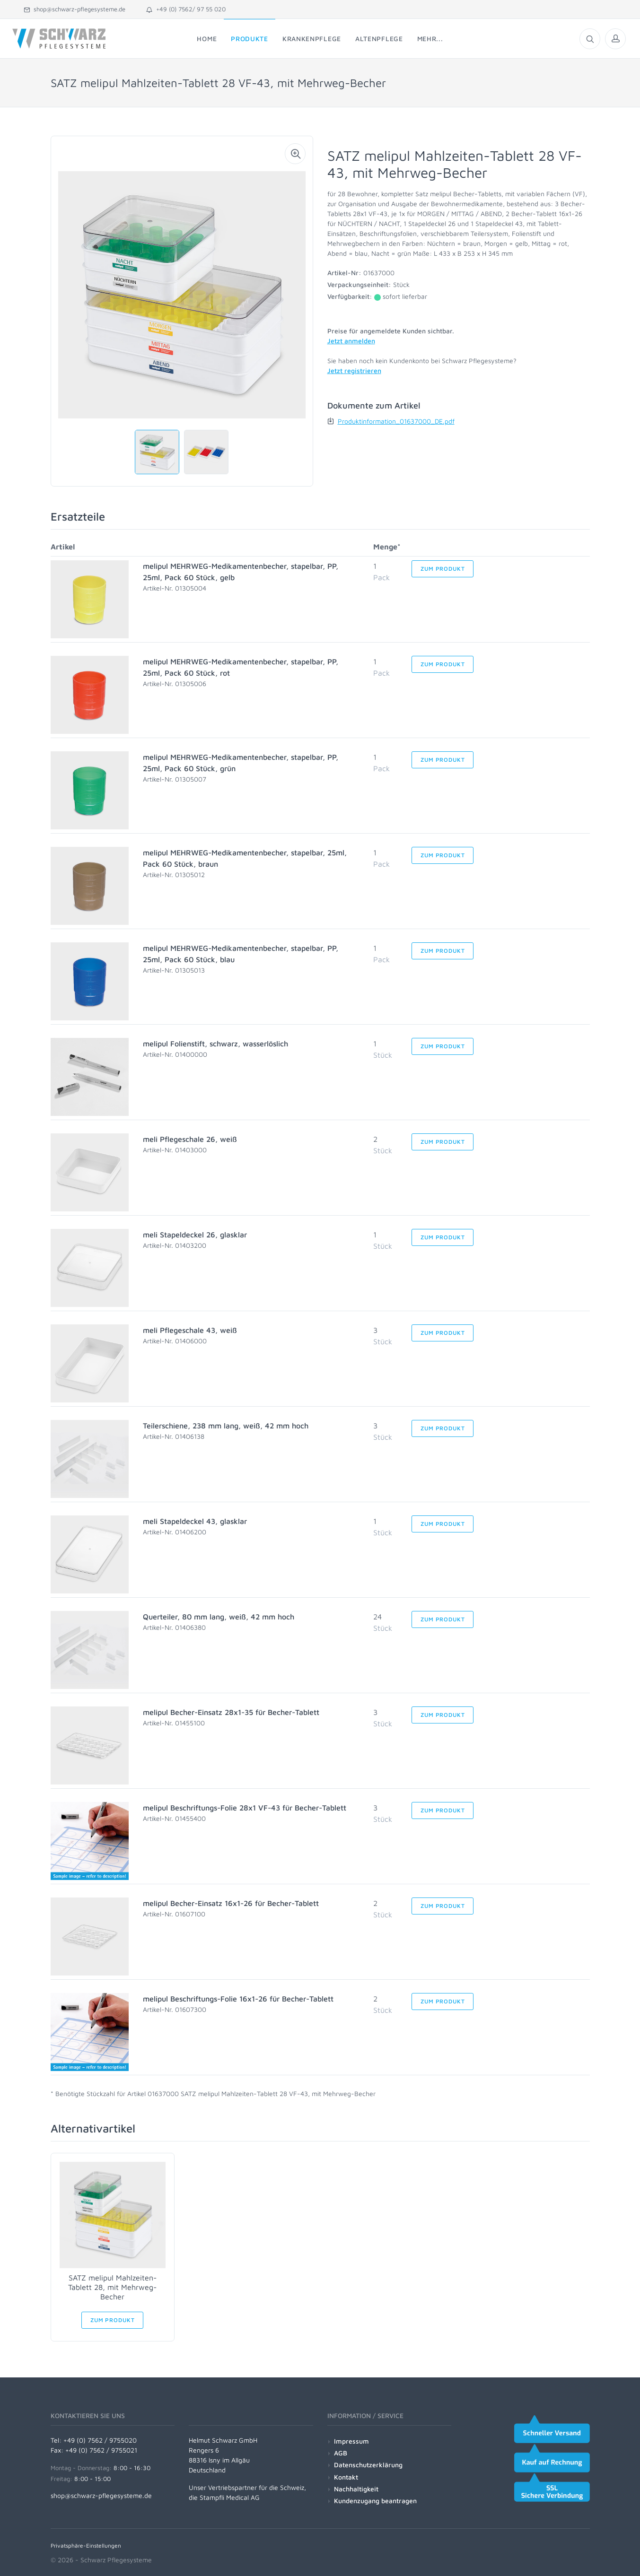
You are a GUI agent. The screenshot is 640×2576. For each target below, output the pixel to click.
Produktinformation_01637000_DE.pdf (396, 421)
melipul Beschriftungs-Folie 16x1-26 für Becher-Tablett (238, 1998)
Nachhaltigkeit (356, 2489)
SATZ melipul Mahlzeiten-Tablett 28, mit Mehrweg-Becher (112, 2287)
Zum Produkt (443, 568)
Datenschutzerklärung (368, 2465)
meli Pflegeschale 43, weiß (190, 1330)
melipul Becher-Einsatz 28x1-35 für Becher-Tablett (231, 1712)
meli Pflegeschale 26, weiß (190, 1139)
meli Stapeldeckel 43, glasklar (195, 1521)
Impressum (351, 2441)
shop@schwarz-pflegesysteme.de (74, 9)
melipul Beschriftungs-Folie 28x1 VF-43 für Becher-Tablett (244, 1807)
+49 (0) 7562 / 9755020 (100, 2440)
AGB (340, 2453)
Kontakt (346, 2477)
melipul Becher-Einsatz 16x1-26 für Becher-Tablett (231, 1903)
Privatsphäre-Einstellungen (86, 2545)
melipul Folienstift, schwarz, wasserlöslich (215, 1043)
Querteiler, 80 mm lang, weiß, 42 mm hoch (218, 1616)
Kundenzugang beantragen (375, 2501)
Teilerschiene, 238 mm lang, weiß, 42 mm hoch (225, 1425)
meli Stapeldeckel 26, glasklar (195, 1234)
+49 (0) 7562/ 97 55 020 (186, 9)
